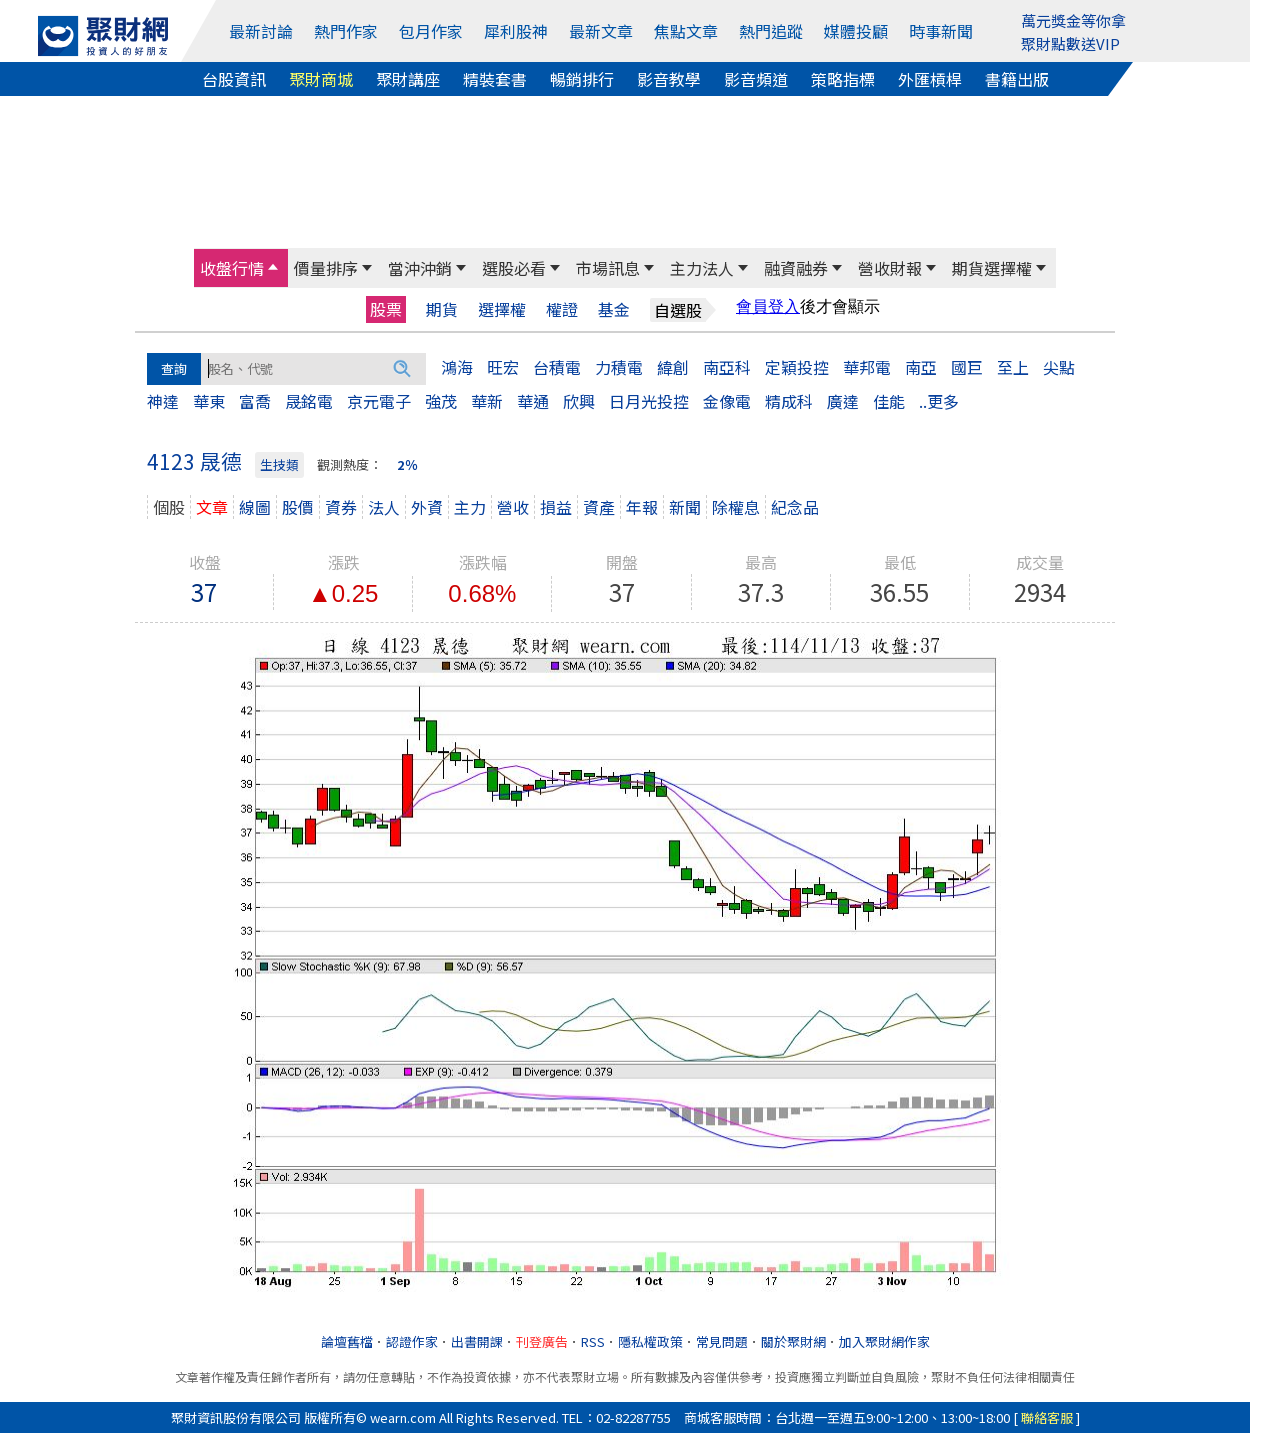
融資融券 (796, 268)
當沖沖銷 (420, 268)
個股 (169, 507)
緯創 (673, 367)
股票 (386, 309)
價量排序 (326, 268)
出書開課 (477, 1341)
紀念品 (795, 507)
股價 (298, 507)
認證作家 (412, 1341)
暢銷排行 (582, 79)
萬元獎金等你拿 (1073, 20)
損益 (556, 507)
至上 (1013, 367)
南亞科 (727, 367)
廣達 (843, 401)
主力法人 (702, 268)
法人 (384, 507)
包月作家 (431, 31)
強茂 (441, 401)
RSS (593, 1341)
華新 (487, 401)
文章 (212, 507)
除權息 (736, 507)
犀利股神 (516, 31)
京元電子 (379, 401)
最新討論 (261, 31)
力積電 (619, 367)
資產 (599, 507)
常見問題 (722, 1341)
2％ (407, 464)
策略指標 (843, 79)
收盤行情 (232, 268)
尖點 (1059, 367)
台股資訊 (234, 79)
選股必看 (514, 268)
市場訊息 (608, 268)
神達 (163, 401)
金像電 (727, 401)
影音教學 (669, 79)
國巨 (967, 367)
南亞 (921, 367)
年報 (642, 507)
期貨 (442, 309)
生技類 (279, 464)
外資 (427, 507)
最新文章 (601, 31)
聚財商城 (321, 79)
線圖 (255, 507)
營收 (513, 507)
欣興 (579, 401)
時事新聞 (941, 31)
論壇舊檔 (347, 1341)
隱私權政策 (650, 1341)
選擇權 (502, 309)
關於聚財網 (793, 1341)
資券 (341, 507)
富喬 (255, 401)
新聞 (685, 507)
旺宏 (503, 367)
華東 (209, 401)
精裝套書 (495, 79)
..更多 (939, 401)
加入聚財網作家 (884, 1341)
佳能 (889, 401)
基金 (614, 309)
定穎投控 (797, 367)
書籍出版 (1017, 79)
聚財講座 (408, 79)
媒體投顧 (856, 31)
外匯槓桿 (930, 79)
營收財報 (890, 268)
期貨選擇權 (992, 268)
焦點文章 (686, 31)
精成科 (789, 401)
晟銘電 (309, 401)
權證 (562, 309)
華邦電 (867, 367)
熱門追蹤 (771, 31)
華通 (533, 401)
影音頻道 (756, 79)
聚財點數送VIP (1070, 43)
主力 (470, 507)
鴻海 (457, 367)
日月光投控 (649, 401)
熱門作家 (346, 31)
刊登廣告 (542, 1341)
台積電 (557, 367)
